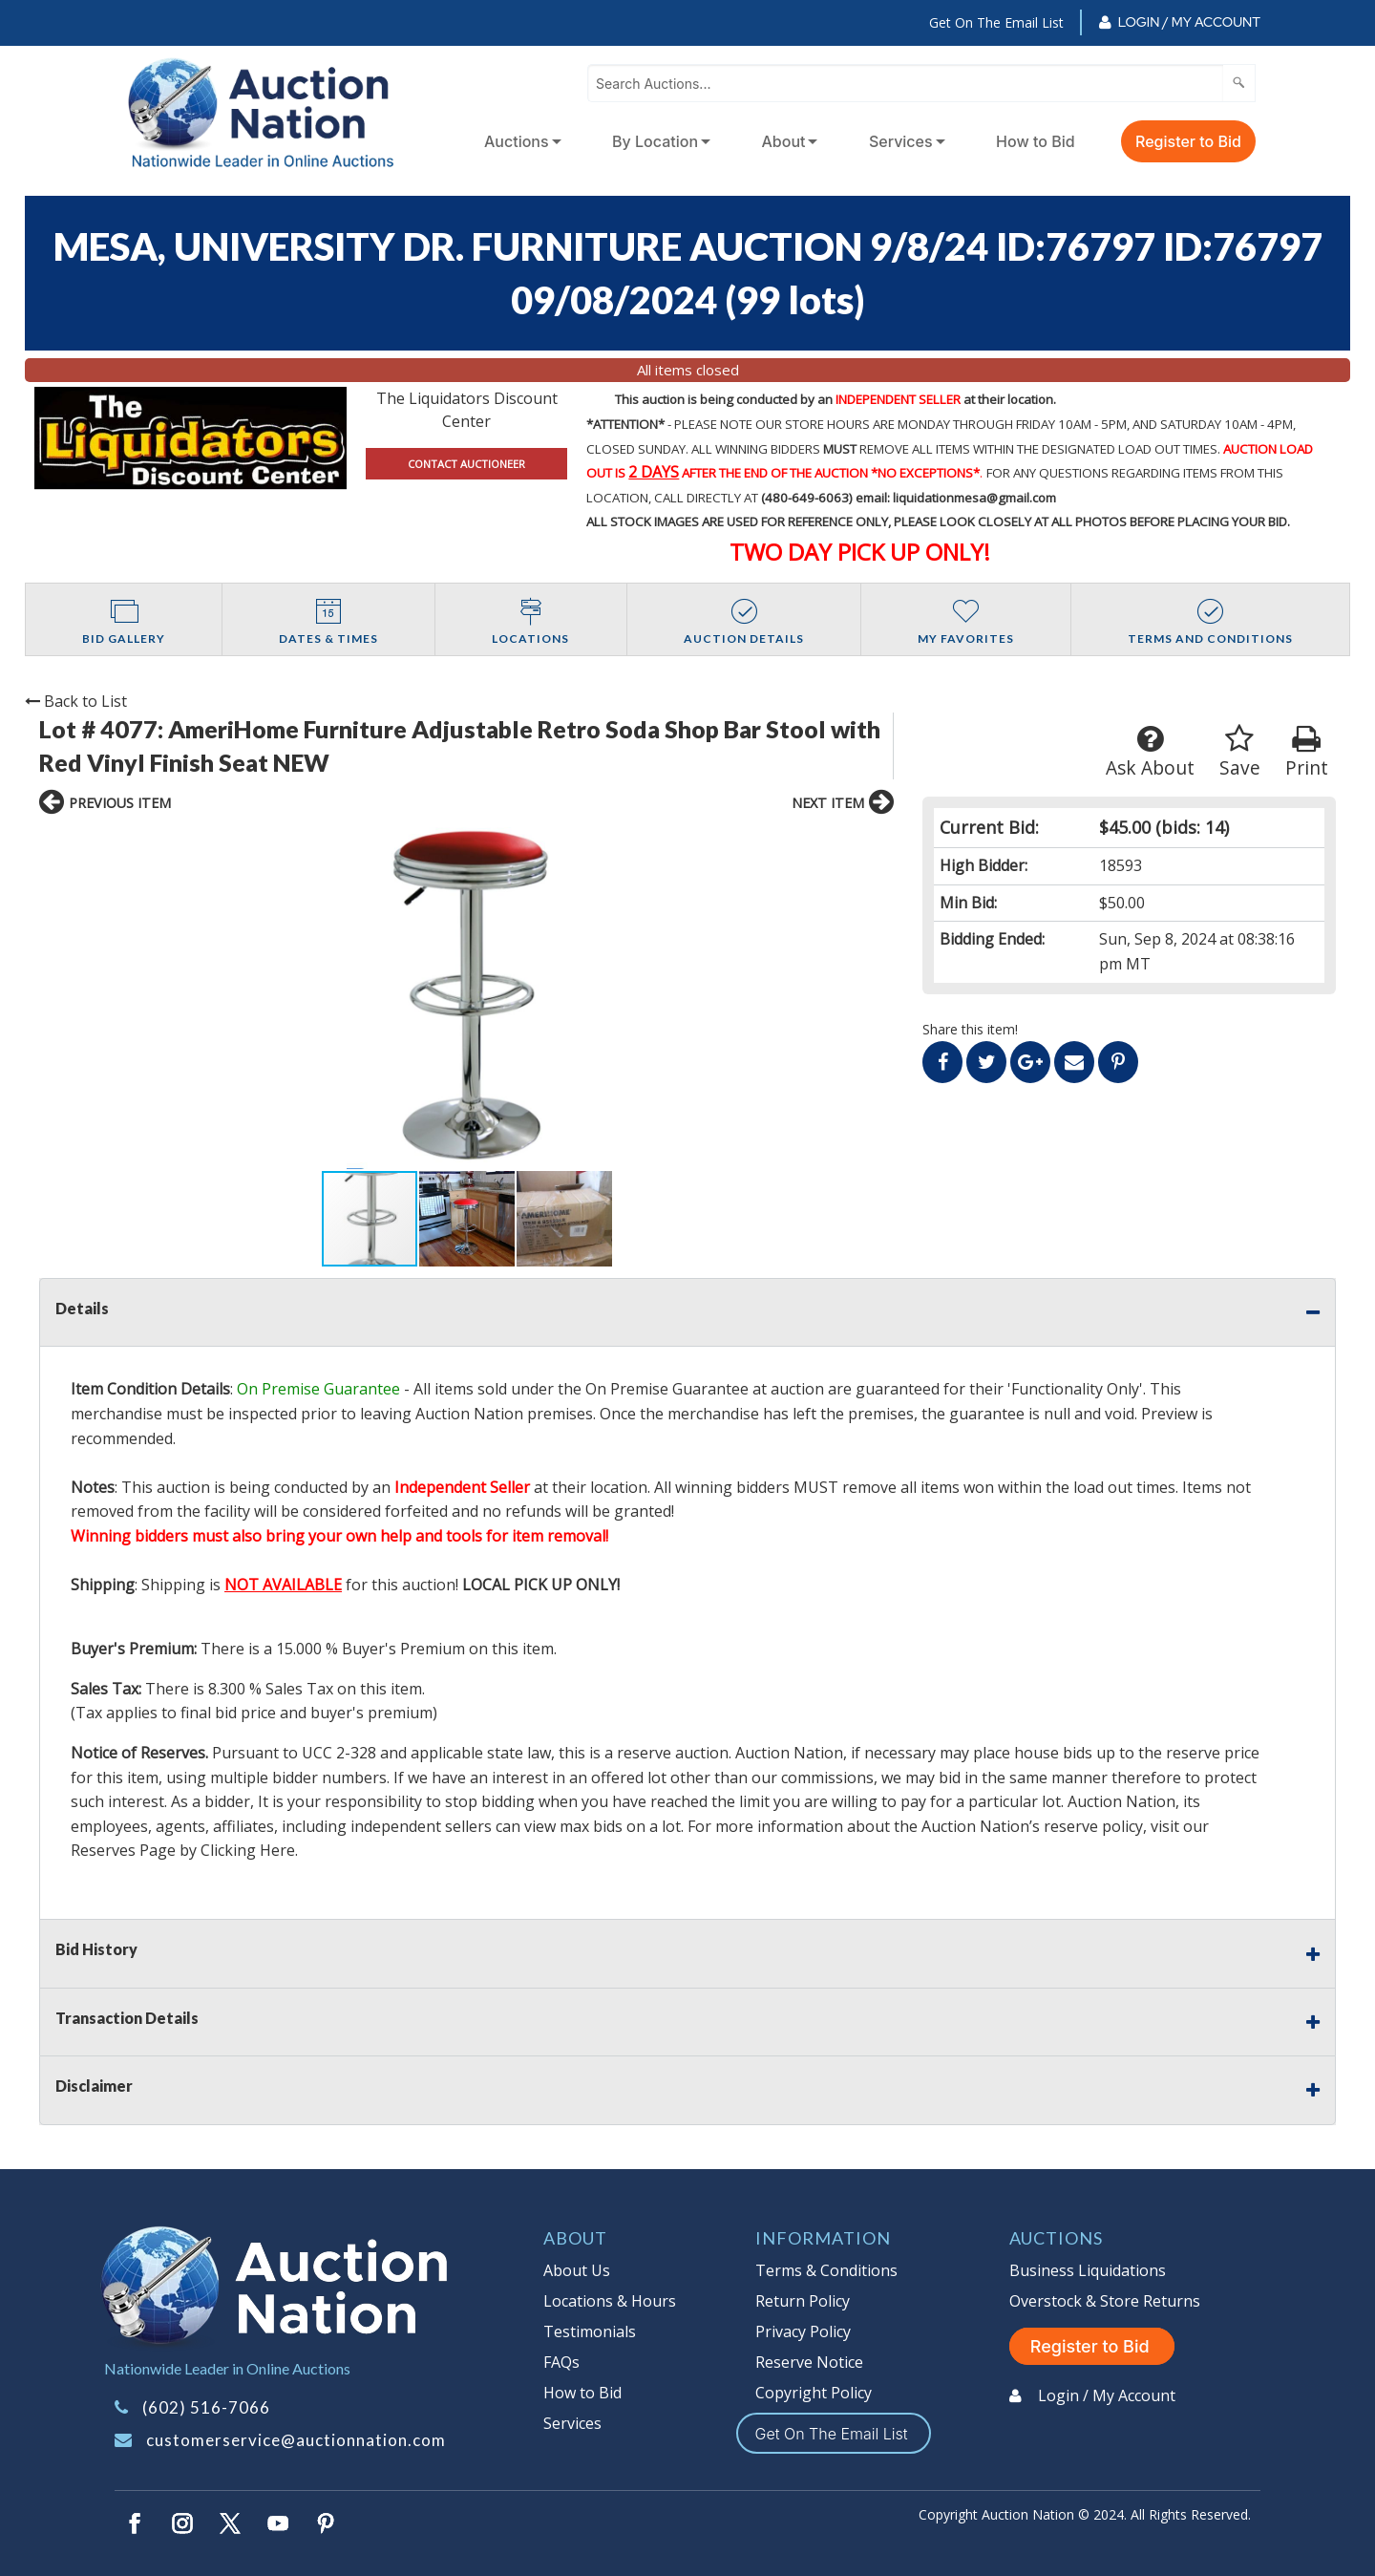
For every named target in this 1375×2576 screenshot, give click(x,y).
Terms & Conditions (826, 2270)
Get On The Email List (996, 22)
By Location (655, 141)
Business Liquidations (1087, 2270)
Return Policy (802, 2300)
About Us (576, 2270)
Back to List (76, 701)
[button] (227, 998)
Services (901, 141)
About (784, 141)
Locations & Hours (609, 2300)
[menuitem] (519, 141)
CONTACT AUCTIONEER (466, 464)
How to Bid (1035, 141)
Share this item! (970, 1029)
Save (1239, 752)
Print (1306, 752)
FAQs (561, 2362)
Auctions (516, 141)
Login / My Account (1189, 22)
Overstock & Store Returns (1104, 2300)
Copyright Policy (813, 2392)
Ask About (1150, 752)
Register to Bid (1188, 141)
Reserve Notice (809, 2362)
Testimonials (589, 2331)
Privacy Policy (803, 2331)
